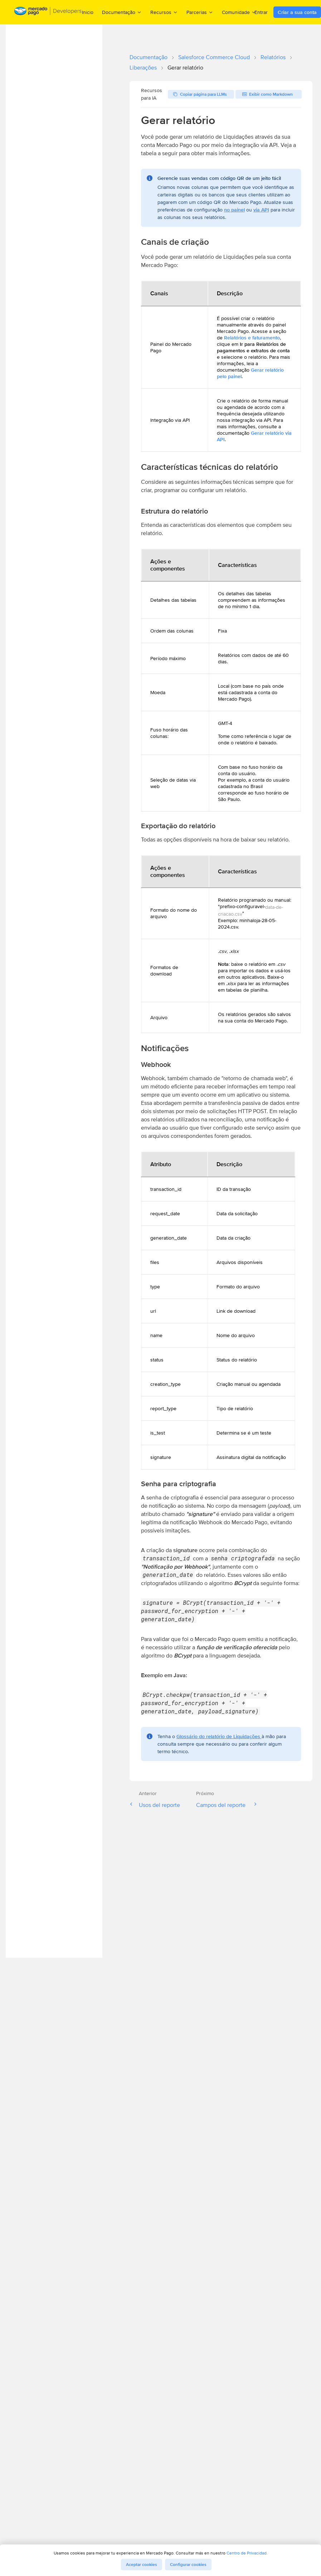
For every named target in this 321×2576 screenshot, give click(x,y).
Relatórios (273, 57)
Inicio (87, 12)
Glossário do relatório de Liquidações (219, 1736)
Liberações (143, 67)
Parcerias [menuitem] (199, 12)
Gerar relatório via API (254, 436)
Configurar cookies (188, 2564)
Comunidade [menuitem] (239, 12)
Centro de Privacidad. (247, 2553)
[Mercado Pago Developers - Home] (48, 12)
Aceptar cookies (141, 2564)
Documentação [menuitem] (122, 12)
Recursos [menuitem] (164, 12)
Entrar (261, 12)
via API (261, 209)
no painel (234, 209)
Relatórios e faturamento (252, 337)
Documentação (148, 57)
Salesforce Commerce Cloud (214, 57)
